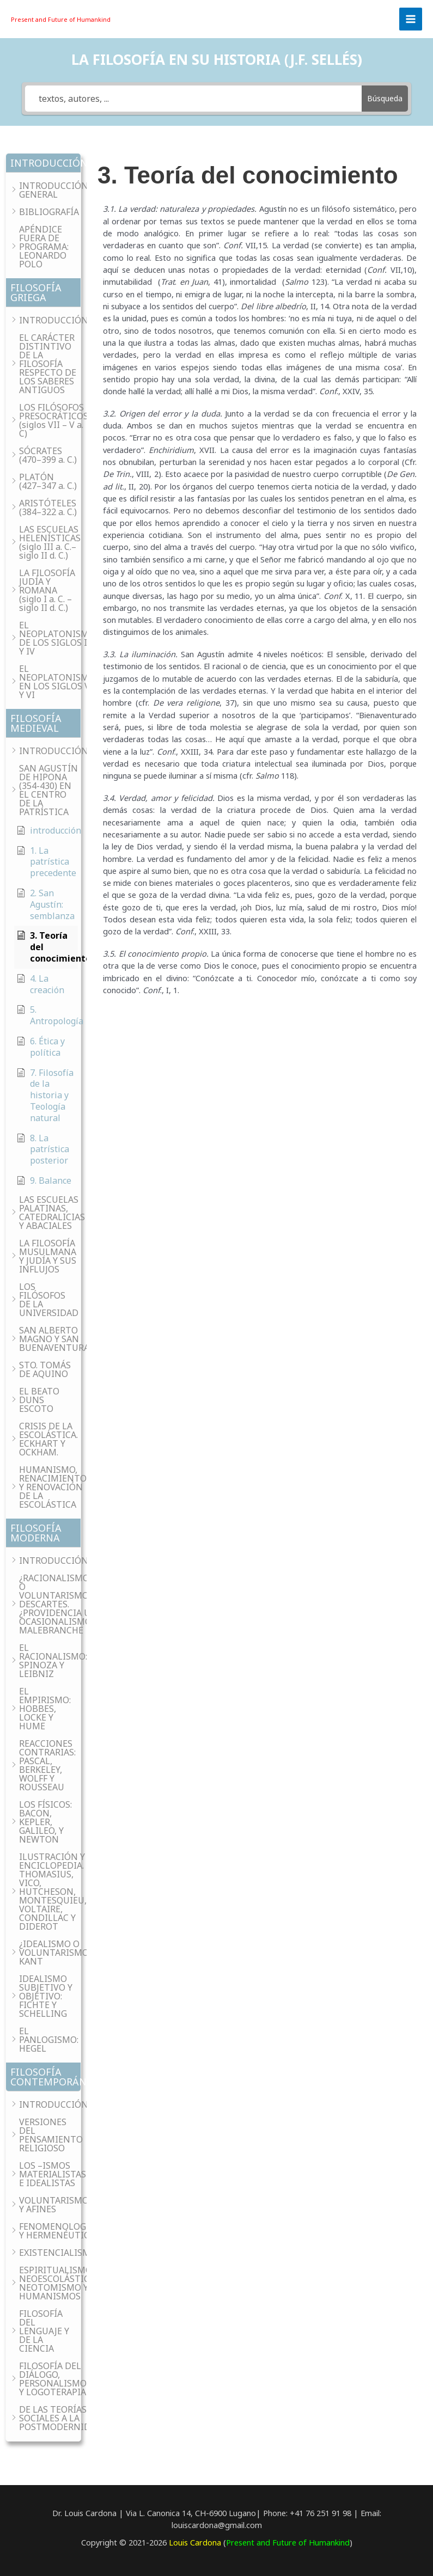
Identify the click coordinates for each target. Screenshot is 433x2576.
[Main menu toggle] (410, 19)
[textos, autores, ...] (193, 98)
